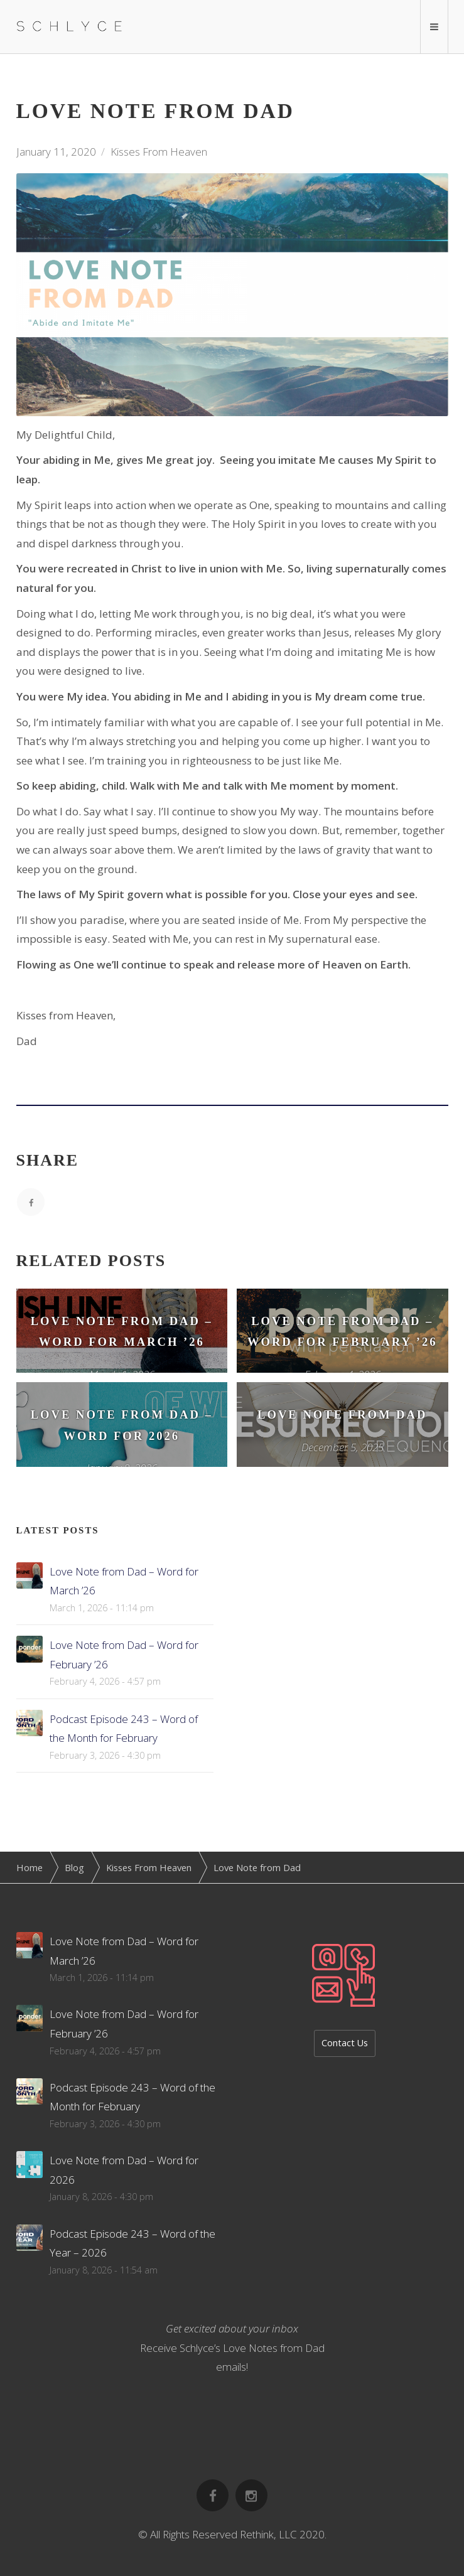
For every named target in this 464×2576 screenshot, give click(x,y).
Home (29, 1867)
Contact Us (344, 2043)
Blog (74, 1867)
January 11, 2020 (56, 151)
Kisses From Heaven (159, 151)
